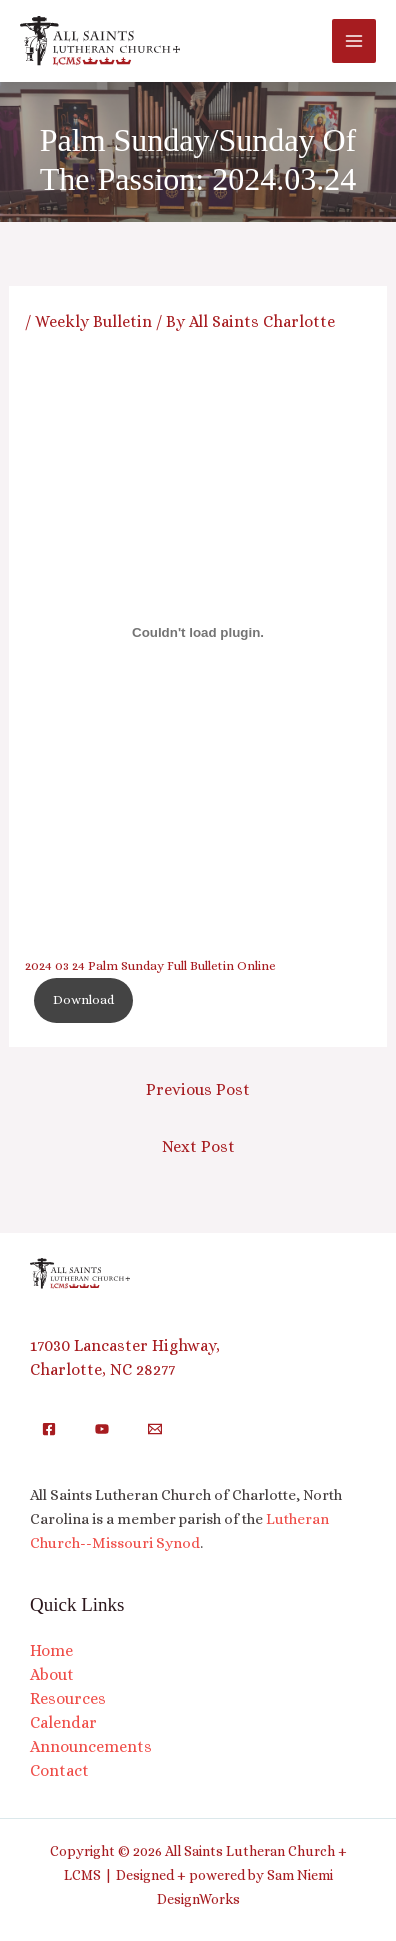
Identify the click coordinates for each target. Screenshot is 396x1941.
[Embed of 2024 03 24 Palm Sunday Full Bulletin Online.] (198, 633)
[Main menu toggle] (354, 41)
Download (83, 999)
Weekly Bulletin (93, 321)
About (52, 1674)
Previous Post (198, 1089)
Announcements (91, 1746)
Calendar (63, 1722)
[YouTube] (102, 1429)
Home (51, 1650)
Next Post (198, 1146)
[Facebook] (49, 1429)
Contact (59, 1770)
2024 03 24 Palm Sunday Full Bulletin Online (150, 965)
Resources (68, 1698)
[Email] (155, 1429)
